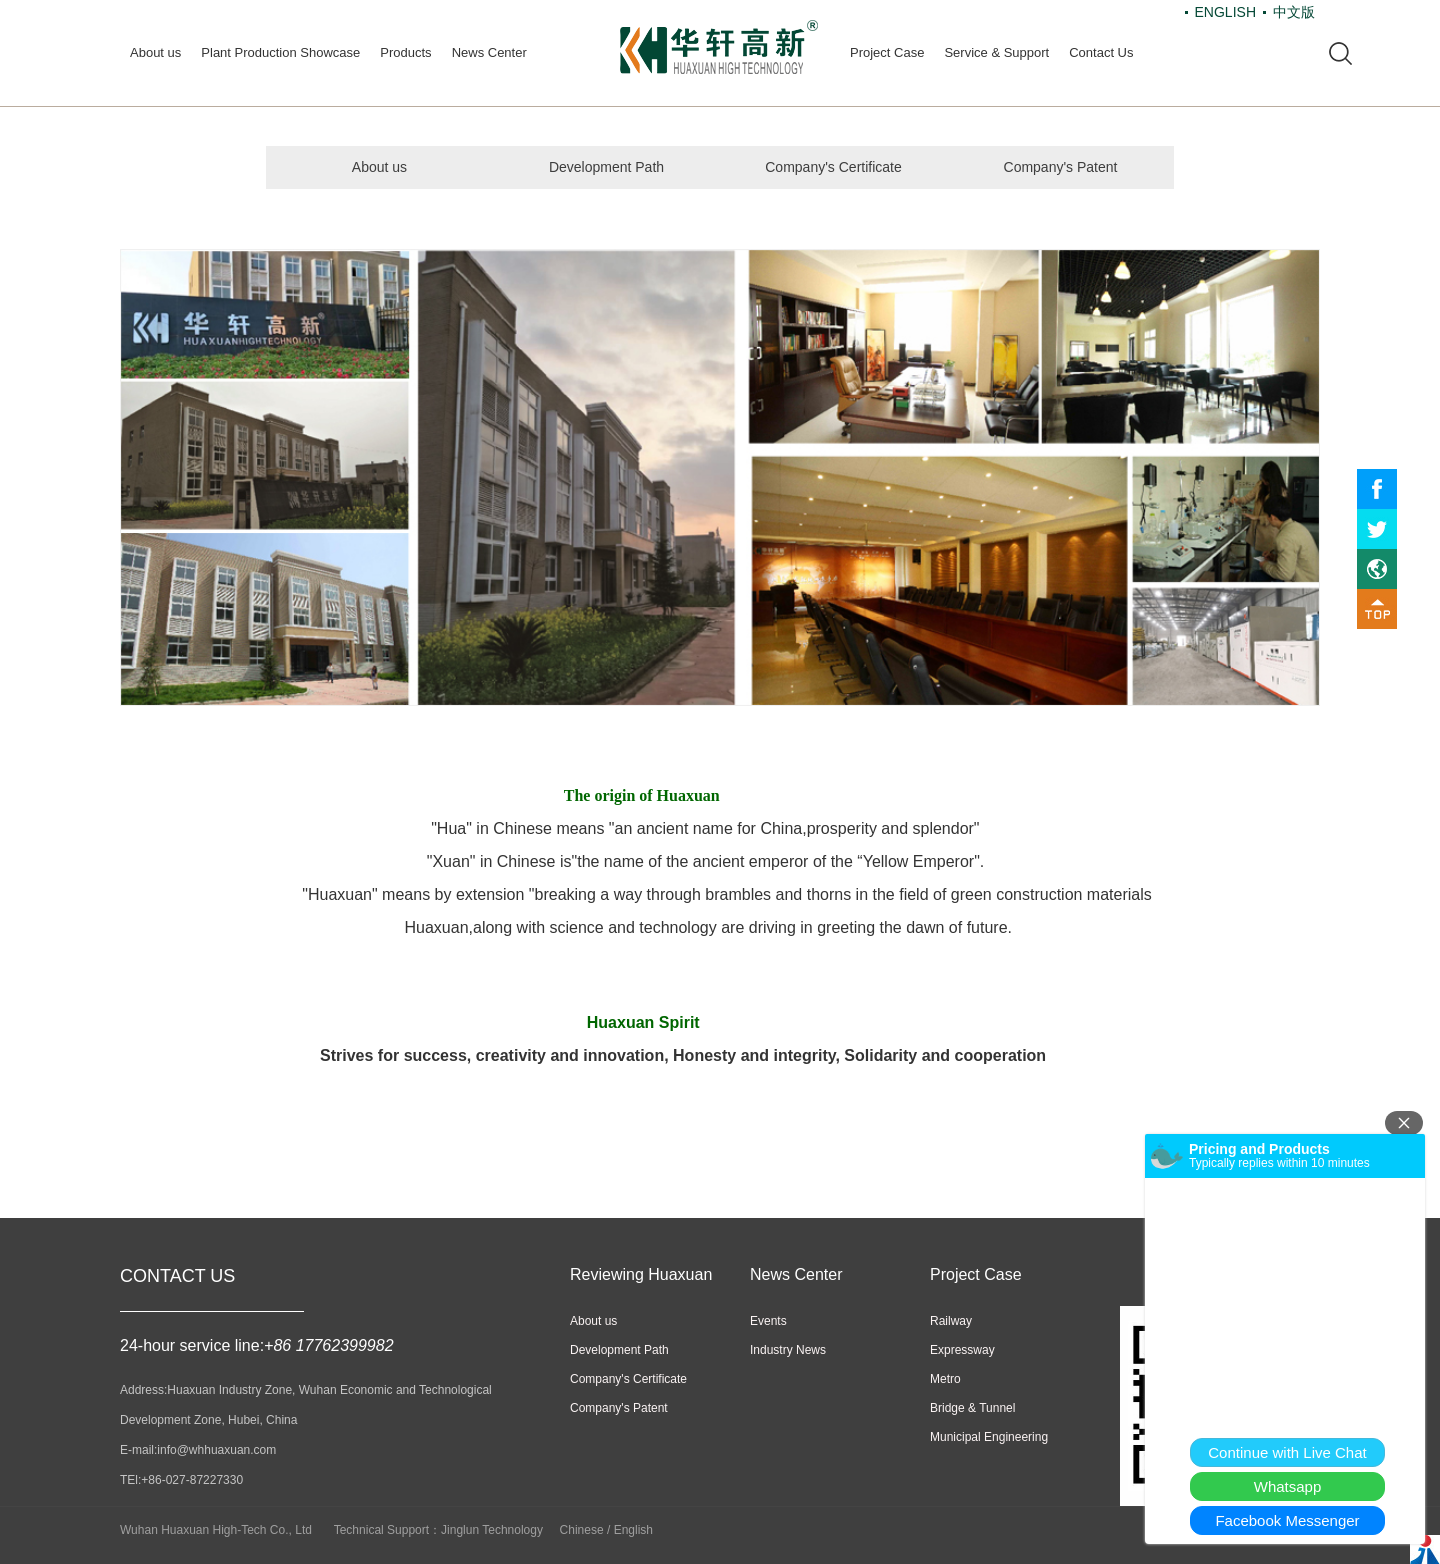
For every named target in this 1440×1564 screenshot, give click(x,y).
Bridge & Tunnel (972, 1408)
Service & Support (996, 52)
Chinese (582, 1530)
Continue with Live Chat (1287, 1452)
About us (155, 52)
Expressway (962, 1350)
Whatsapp (1288, 1486)
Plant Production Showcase (280, 52)
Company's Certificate (833, 167)
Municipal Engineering (989, 1437)
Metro (945, 1379)
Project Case (887, 52)
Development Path (606, 167)
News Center (489, 52)
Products (405, 52)
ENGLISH (1225, 12)
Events (768, 1321)
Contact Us (1101, 52)
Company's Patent (1061, 167)
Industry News (788, 1350)
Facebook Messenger (1287, 1520)
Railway (951, 1321)
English (633, 1530)
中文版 (1294, 12)
